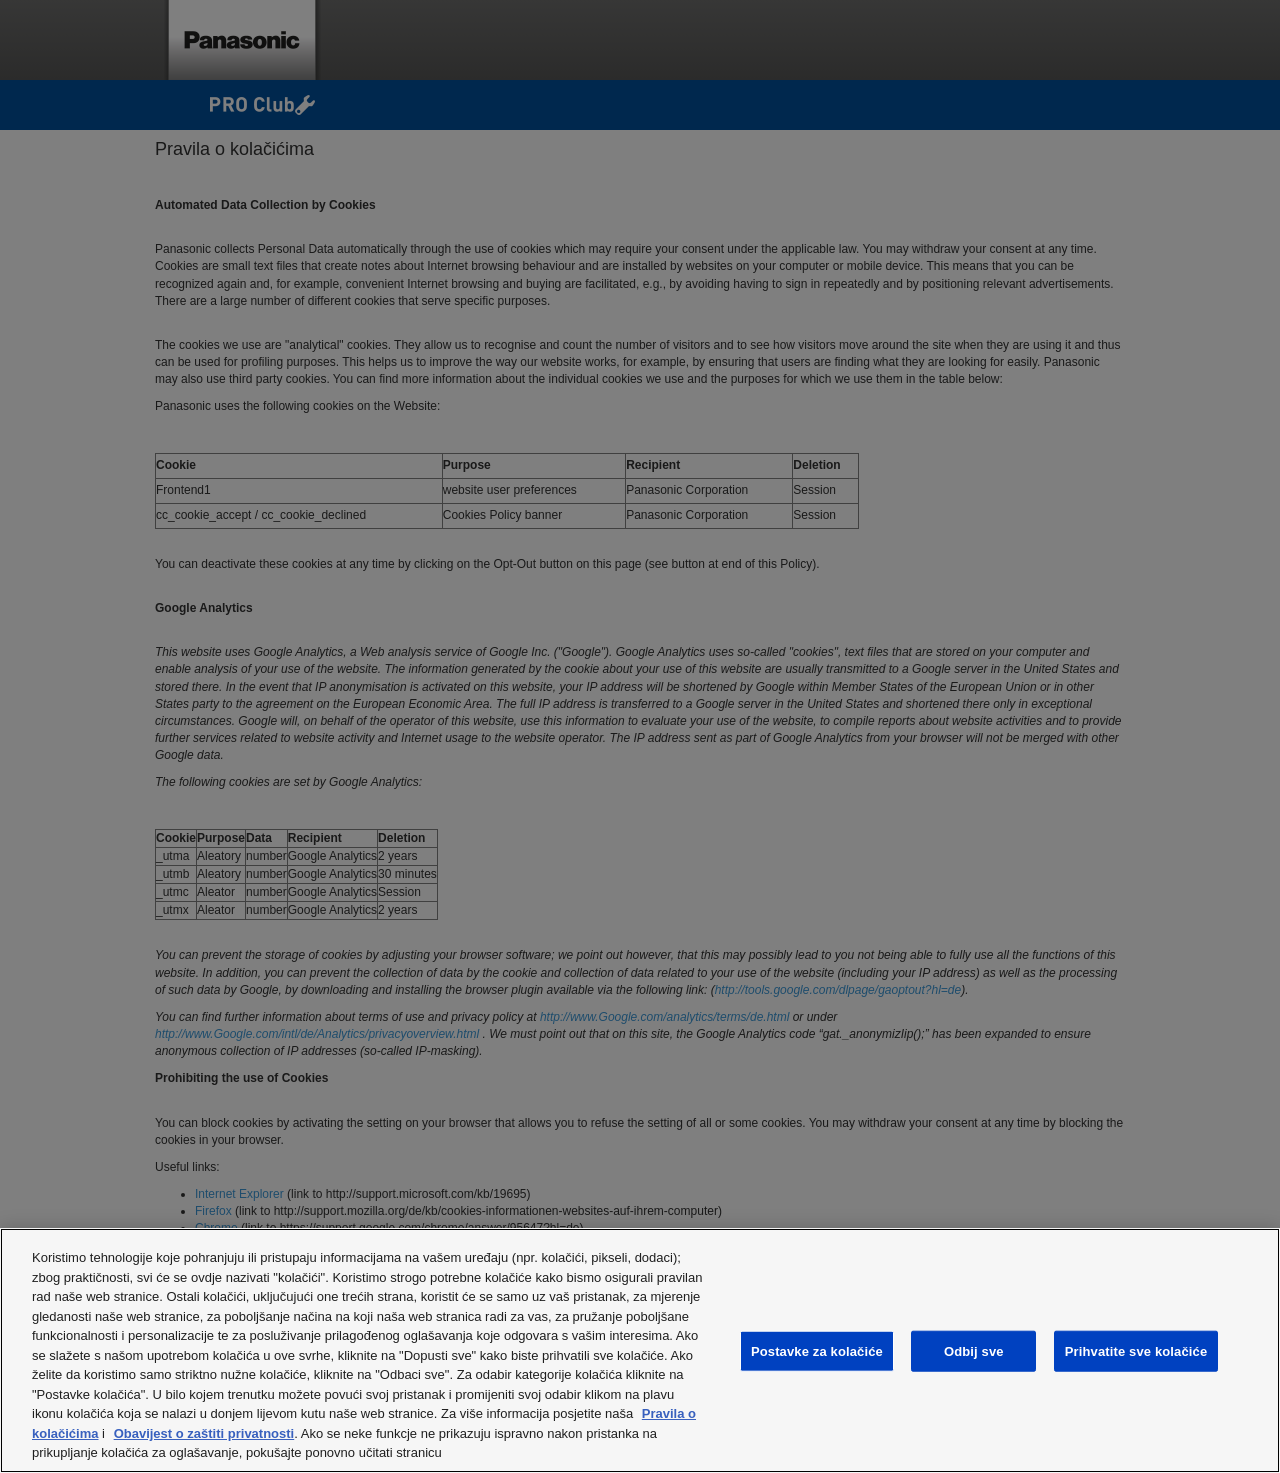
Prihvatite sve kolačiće (1136, 1350)
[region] (640, 1350)
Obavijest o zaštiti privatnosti (204, 1433)
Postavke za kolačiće (817, 1350)
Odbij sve (974, 1350)
